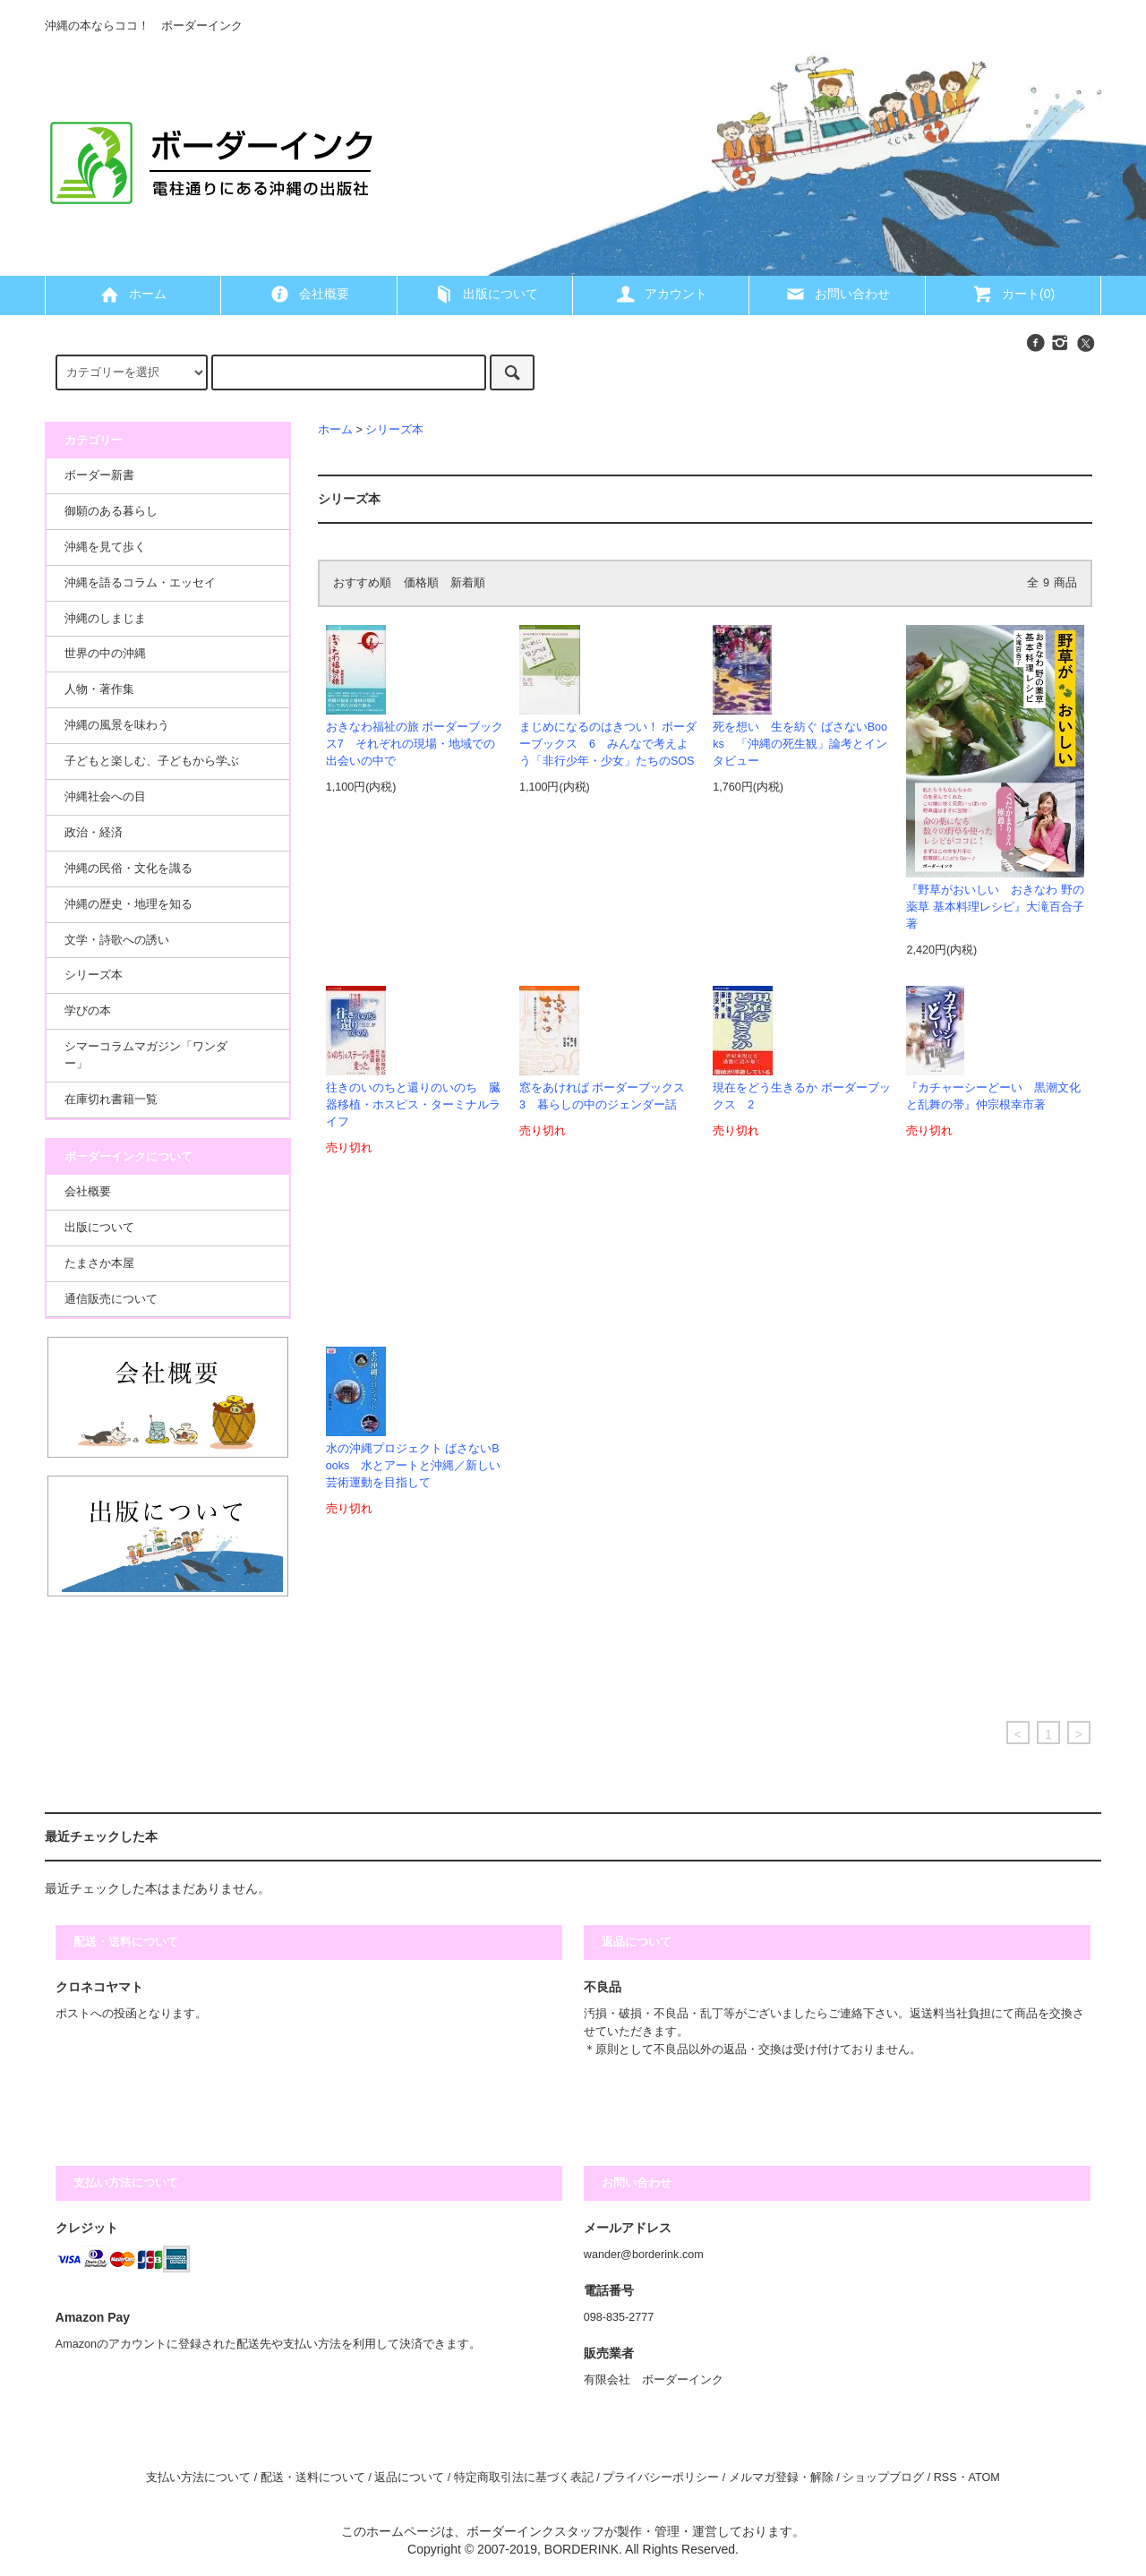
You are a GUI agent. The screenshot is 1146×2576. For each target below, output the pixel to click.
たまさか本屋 (99, 1263)
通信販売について (111, 1299)
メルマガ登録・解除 (781, 2477)
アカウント (660, 293)
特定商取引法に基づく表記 (524, 2477)
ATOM (984, 2477)
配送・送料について (313, 2477)
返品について (409, 2477)
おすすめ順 (362, 583)
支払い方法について (198, 2477)
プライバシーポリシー (661, 2477)
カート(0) (1013, 293)
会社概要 (309, 293)
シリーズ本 (394, 430)
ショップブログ (883, 2477)
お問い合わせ (837, 293)
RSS (945, 2477)
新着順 (467, 583)
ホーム (132, 293)
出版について (485, 293)
